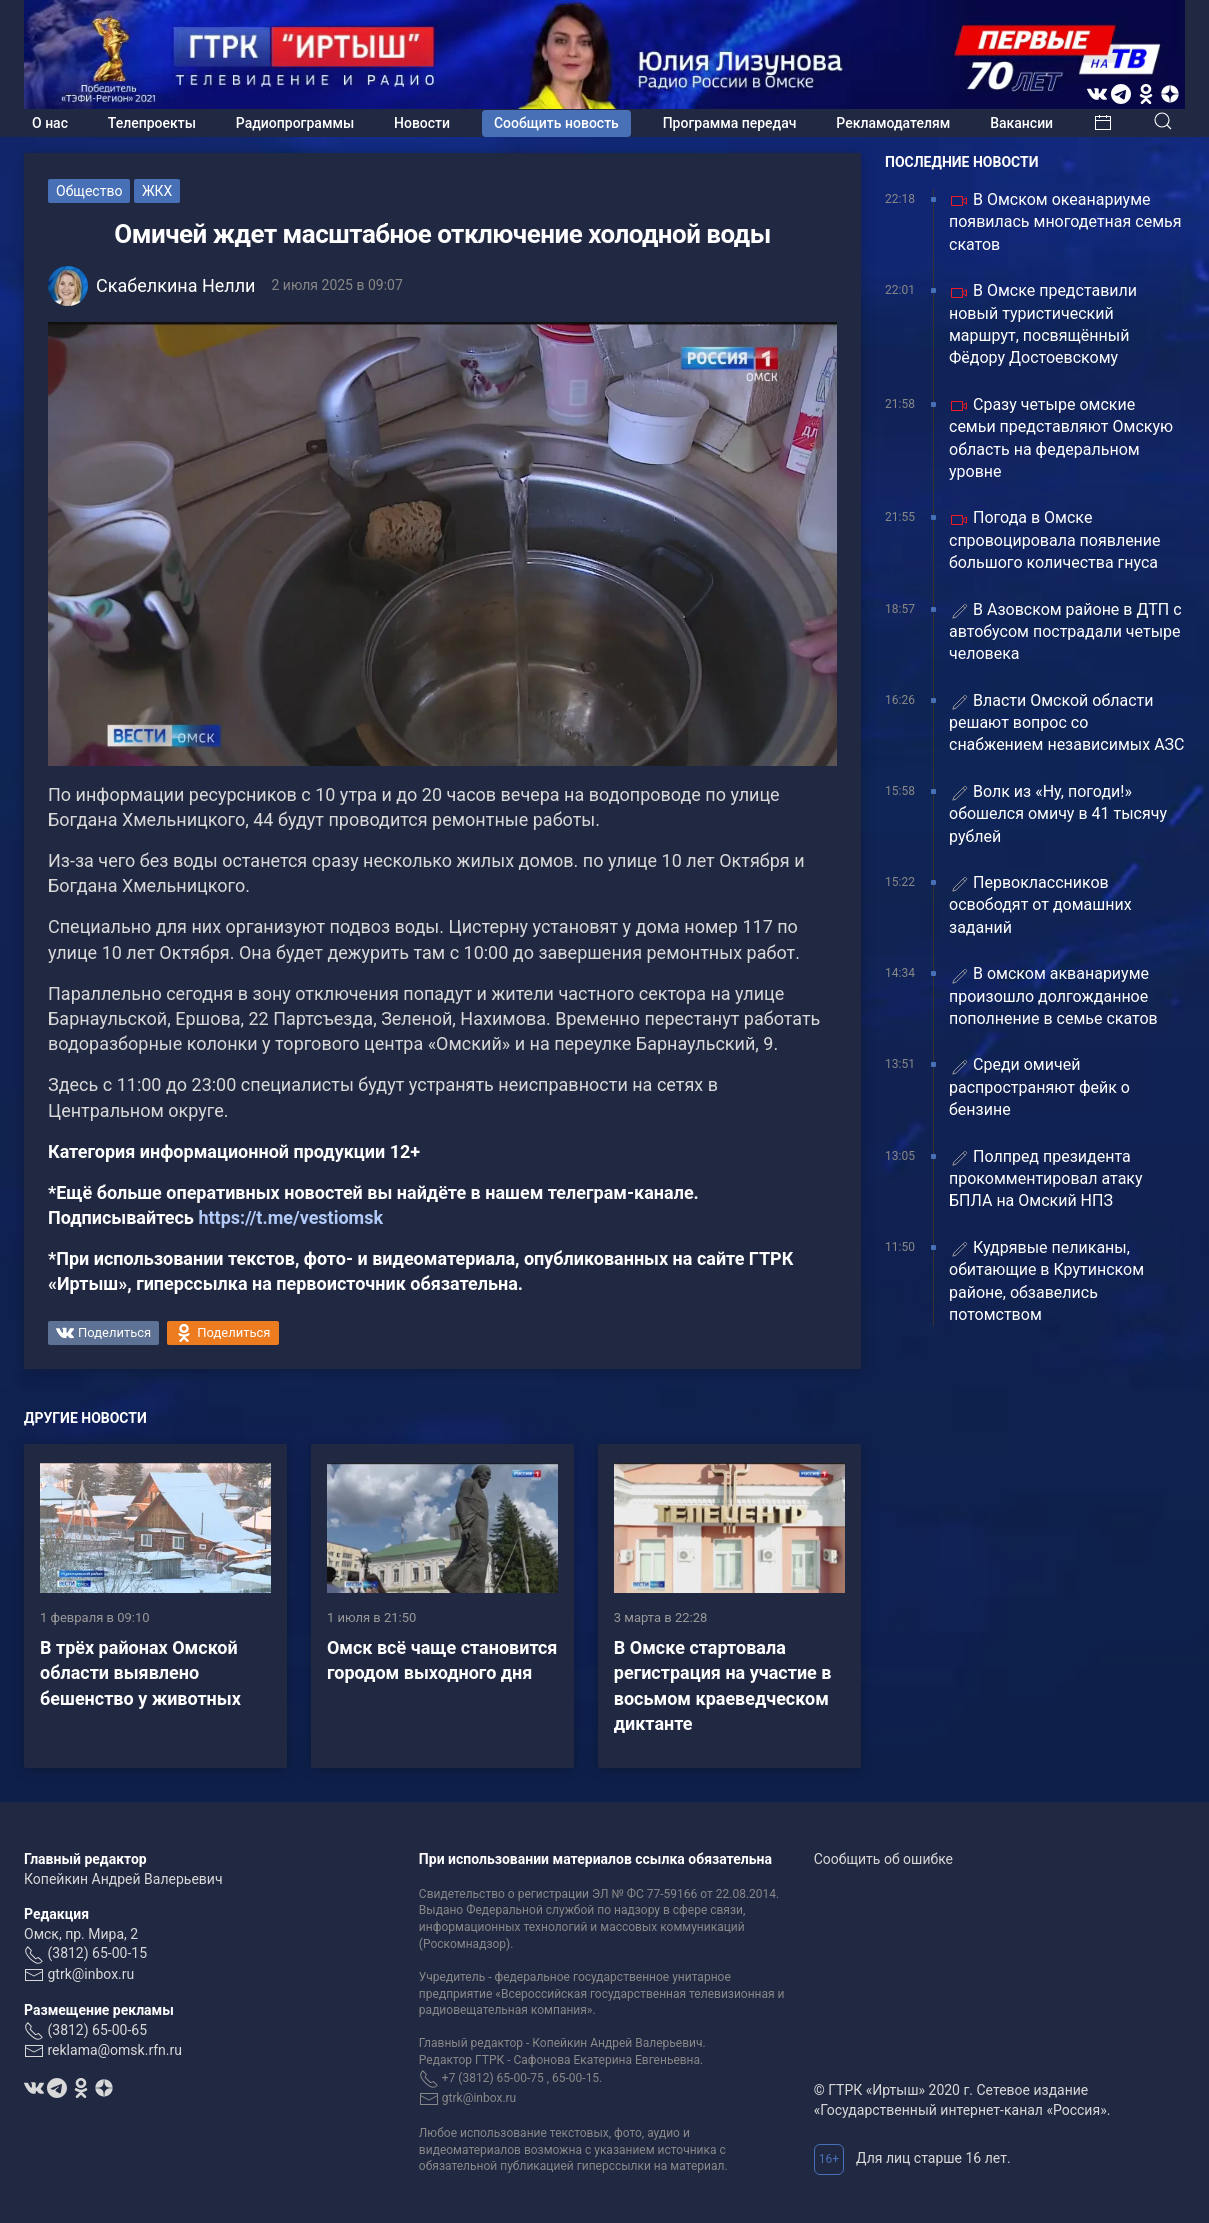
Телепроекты (152, 123)
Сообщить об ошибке (883, 1859)
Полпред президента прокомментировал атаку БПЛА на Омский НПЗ (1046, 1179)
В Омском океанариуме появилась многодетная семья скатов (1065, 222)
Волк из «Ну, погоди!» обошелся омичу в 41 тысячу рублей (1058, 814)
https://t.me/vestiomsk (290, 1217)
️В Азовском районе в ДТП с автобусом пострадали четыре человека (1065, 632)
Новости (422, 123)
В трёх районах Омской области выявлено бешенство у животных (140, 1672)
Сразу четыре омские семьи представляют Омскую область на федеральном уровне (1061, 438)
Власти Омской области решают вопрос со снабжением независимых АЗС (1066, 723)
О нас (50, 123)
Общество (89, 191)
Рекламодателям (893, 123)
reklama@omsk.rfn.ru (114, 2050)
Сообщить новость (556, 123)
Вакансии (1021, 123)
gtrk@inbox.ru (90, 1974)
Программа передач (730, 123)
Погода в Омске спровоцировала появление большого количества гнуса (1055, 540)
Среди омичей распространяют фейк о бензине (1039, 1087)
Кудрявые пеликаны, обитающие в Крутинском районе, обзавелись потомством (1046, 1281)
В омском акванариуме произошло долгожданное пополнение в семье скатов (1053, 996)
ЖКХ (157, 191)
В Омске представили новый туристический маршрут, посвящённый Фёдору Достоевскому (1043, 324)
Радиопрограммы (295, 123)
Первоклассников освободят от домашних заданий (1040, 905)
